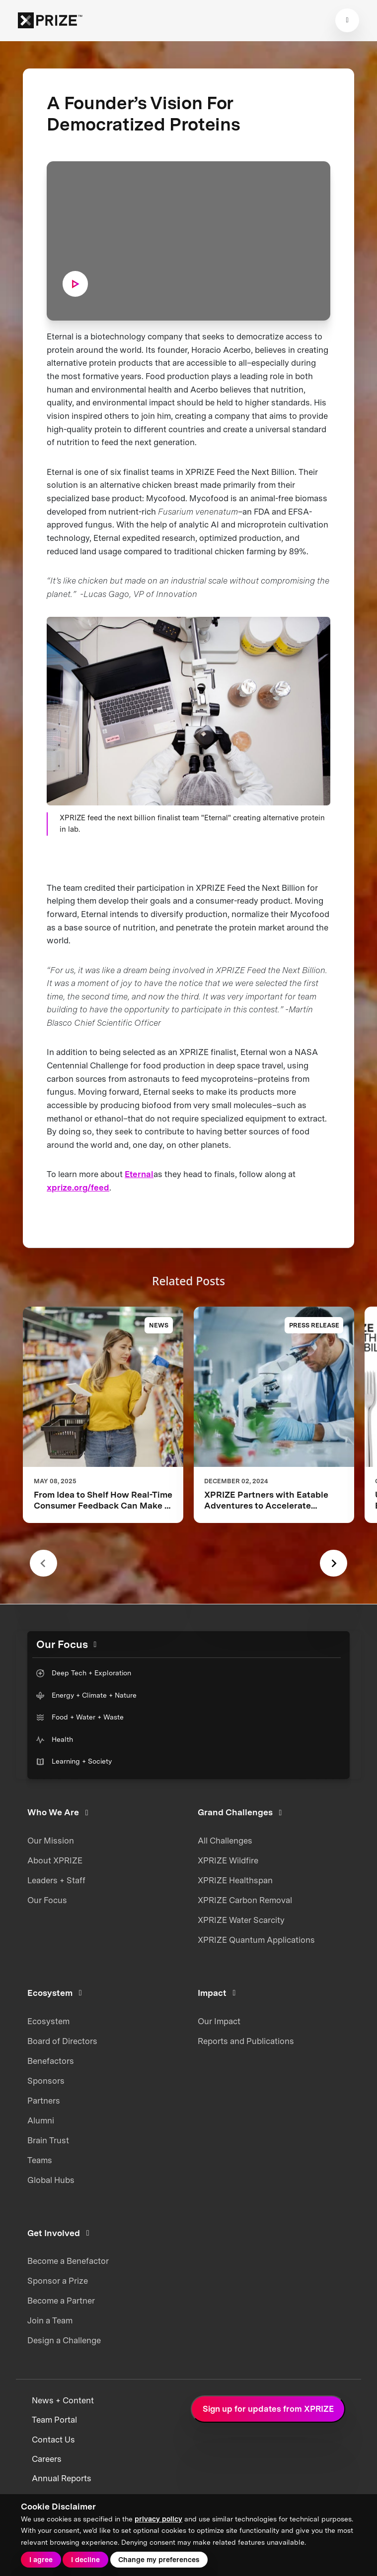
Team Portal (54, 2420)
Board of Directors (62, 2041)
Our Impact (219, 2021)
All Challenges (225, 1841)
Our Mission (50, 1841)
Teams (39, 2160)
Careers (47, 2459)
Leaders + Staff (56, 1880)
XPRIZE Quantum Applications (256, 1940)
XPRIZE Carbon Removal (245, 1900)
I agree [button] (41, 2560)
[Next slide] (333, 1563)
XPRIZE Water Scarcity (241, 1920)
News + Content (63, 2400)
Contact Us (53, 2439)
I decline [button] (85, 2560)
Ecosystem (48, 2021)
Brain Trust (48, 2140)
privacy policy (158, 2519)
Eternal (139, 1174)
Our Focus (47, 1900)
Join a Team (50, 2320)
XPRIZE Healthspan (235, 1880)
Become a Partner (61, 2301)
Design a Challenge (64, 2340)
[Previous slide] (43, 1563)
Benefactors (50, 2061)
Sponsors (46, 2081)
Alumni (40, 2120)
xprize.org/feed (78, 1187)
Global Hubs (51, 2180)
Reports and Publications (246, 2041)
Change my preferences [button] (158, 2560)
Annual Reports (61, 2478)
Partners (43, 2101)
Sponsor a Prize (57, 2281)
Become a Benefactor (68, 2261)
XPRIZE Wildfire (228, 1860)
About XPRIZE (54, 1860)
